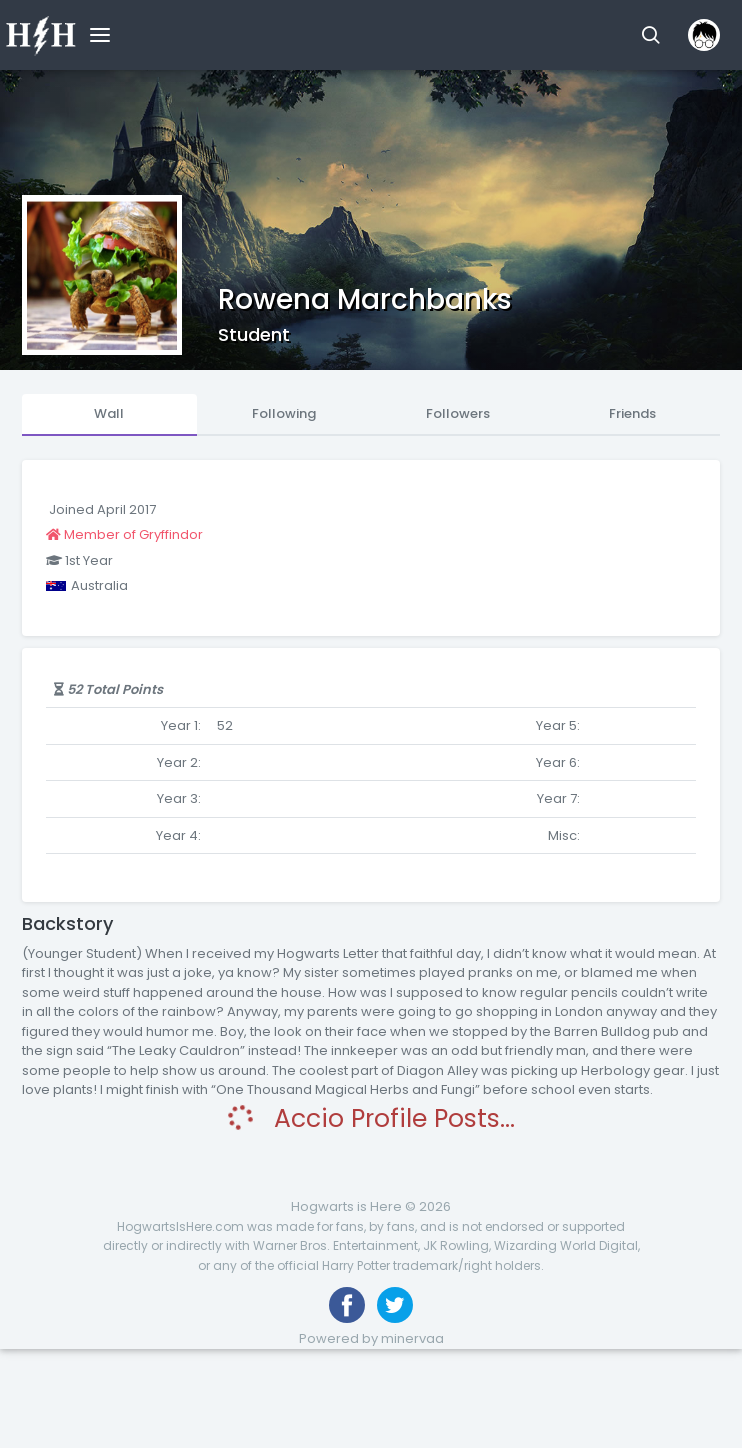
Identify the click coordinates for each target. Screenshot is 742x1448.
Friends (632, 413)
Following (284, 413)
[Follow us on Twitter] (395, 1305)
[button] (650, 35)
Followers (458, 413)
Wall (109, 413)
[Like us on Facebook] (347, 1305)
